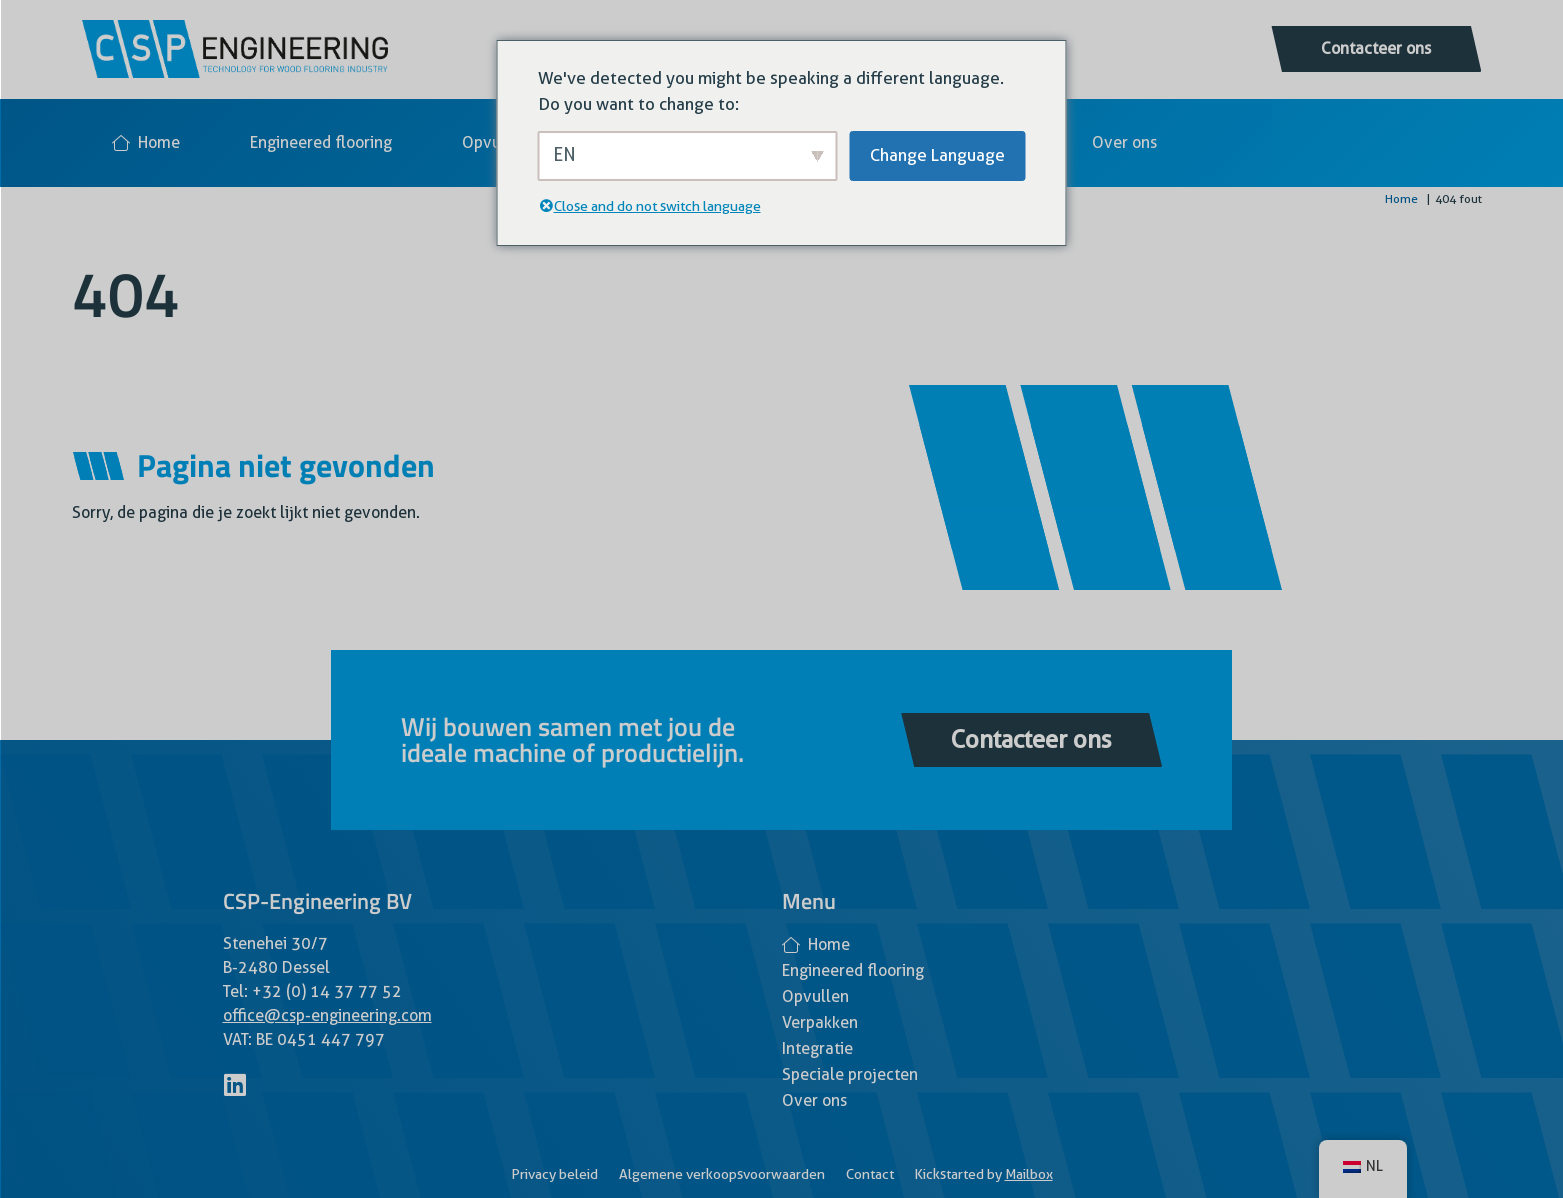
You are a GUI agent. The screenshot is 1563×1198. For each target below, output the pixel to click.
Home (146, 142)
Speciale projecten (850, 1074)
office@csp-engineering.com (327, 1015)
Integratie (817, 1048)
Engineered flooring (321, 142)
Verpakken (820, 1022)
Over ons (1124, 142)
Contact (870, 1174)
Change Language (937, 155)
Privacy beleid (554, 1174)
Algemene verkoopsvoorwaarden (722, 1174)
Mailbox (1029, 1174)
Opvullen (495, 142)
